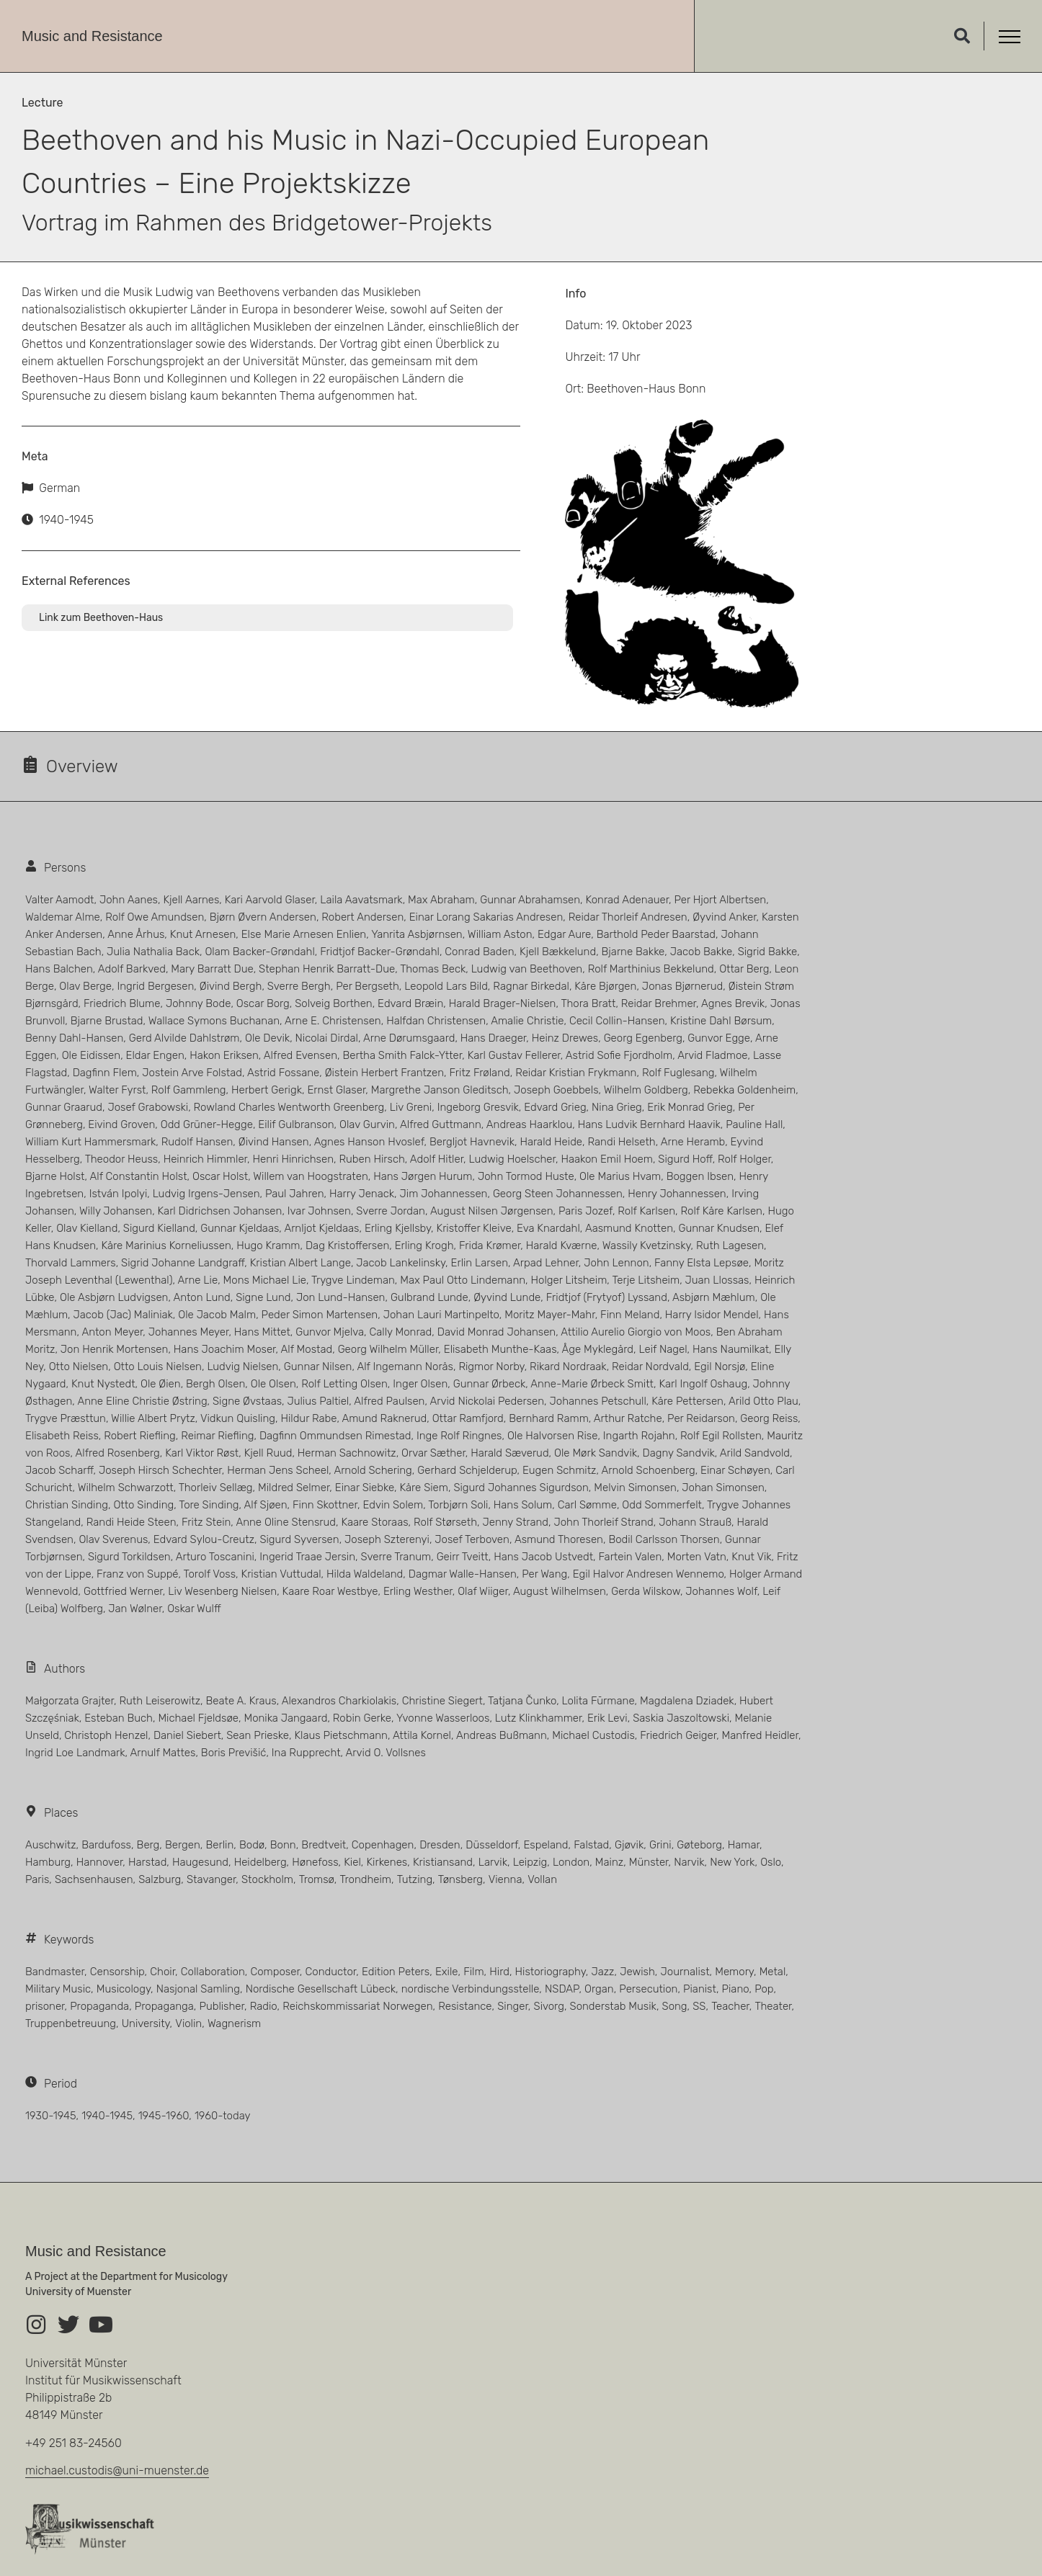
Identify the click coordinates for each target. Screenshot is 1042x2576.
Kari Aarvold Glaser (270, 899)
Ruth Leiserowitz (159, 1700)
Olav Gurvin (367, 1124)
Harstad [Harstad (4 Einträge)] (147, 1862)
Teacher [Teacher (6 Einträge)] (730, 2006)
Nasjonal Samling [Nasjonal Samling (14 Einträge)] (198, 1988)
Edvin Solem (392, 1504)
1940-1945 (66, 520)
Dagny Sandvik (678, 1452)
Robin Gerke (362, 1718)
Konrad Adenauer (627, 899)
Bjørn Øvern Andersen (263, 917)
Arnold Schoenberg (648, 1470)
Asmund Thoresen (559, 1539)
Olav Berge (85, 986)
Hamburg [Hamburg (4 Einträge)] (48, 1862)
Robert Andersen (362, 917)
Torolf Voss (210, 1573)
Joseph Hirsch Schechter (160, 1470)
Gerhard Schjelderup (467, 1470)
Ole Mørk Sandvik (595, 1452)
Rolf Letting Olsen (344, 1383)
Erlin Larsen (479, 1262)
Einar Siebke (364, 1487)
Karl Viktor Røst (202, 1452)
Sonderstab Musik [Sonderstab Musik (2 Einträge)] (613, 2006)
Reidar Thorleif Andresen (628, 917)
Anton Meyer (112, 1331)
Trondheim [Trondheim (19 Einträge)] (365, 1879)
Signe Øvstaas (247, 1401)
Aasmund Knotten (629, 1228)
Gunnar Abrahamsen (530, 899)
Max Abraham (441, 899)
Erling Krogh (424, 1245)
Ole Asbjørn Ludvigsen (114, 1297)
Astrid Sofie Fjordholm (619, 1055)
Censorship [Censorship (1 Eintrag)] (117, 1971)
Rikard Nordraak (568, 1366)
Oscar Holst (220, 1176)
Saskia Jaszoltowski (681, 1718)
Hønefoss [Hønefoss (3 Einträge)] (315, 1862)
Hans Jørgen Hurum (422, 1176)
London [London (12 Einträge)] (571, 1862)
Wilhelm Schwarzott (126, 1487)
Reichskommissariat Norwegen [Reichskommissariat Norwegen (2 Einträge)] (357, 2006)
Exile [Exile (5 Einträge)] (446, 1971)
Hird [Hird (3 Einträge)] (499, 1971)
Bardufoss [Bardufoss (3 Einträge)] (106, 1844)
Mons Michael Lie (264, 1280)
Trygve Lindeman (353, 1280)
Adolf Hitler (436, 1159)
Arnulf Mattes (163, 1752)
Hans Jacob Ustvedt (543, 1556)
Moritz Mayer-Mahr (549, 1314)
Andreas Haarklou (529, 1124)
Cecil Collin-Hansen (617, 1020)
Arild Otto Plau (763, 1401)
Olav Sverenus (113, 1539)
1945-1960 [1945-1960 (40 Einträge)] (164, 2115)
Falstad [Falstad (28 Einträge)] (591, 1844)
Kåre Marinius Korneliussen (166, 1245)
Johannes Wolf (721, 1591)
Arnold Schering (372, 1470)
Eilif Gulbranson (296, 1124)
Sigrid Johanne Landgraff (182, 1262)
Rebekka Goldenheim (744, 1089)
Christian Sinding (66, 1504)
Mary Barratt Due (212, 968)
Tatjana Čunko (522, 1700)
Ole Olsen (273, 1383)
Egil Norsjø (719, 1366)
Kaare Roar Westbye (330, 1591)
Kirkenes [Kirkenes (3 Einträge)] (386, 1862)
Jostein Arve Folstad (192, 1072)
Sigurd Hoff (685, 1159)
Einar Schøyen (735, 1470)
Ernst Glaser (336, 1089)
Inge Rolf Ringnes (459, 1435)
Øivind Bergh (231, 986)
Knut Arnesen (203, 934)
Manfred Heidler (760, 1735)
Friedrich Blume (122, 1003)
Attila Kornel (422, 1735)
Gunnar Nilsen (318, 1366)
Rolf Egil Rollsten (721, 1435)
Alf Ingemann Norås (405, 1366)
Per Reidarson (701, 1418)
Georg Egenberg (643, 1038)
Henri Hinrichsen (293, 1159)
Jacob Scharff (59, 1470)
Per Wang (544, 1573)
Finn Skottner (325, 1504)
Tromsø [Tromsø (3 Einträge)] (316, 1879)
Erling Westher (418, 1591)
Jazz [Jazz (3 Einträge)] (603, 1971)
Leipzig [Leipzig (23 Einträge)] (530, 1862)
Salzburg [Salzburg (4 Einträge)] (159, 1879)
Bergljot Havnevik (472, 1141)
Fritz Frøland (480, 1072)
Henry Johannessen (677, 1193)
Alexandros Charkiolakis (339, 1700)
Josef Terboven (472, 1539)
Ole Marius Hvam (620, 1176)
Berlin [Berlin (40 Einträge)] (220, 1844)
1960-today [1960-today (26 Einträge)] (223, 2115)
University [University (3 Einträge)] (146, 2023)
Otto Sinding (143, 1504)
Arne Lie (197, 1280)
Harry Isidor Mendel (712, 1314)
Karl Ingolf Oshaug (703, 1383)
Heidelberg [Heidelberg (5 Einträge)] (260, 1862)
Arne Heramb (693, 1141)
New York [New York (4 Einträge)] (732, 1862)
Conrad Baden (479, 951)
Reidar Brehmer (658, 1003)
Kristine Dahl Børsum (721, 1020)
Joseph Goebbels (556, 1089)
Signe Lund (263, 1297)
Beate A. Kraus (241, 1700)
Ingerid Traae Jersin (307, 1556)
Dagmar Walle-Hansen (463, 1573)
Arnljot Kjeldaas (321, 1228)
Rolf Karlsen (646, 1210)
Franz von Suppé (137, 1573)
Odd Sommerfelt (662, 1504)
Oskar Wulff (194, 1608)
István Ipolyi (118, 1193)
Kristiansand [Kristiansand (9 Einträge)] (443, 1862)
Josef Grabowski (147, 1107)
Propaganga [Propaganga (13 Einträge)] (164, 2006)
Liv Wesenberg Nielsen (222, 1591)
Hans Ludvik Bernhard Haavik (649, 1124)
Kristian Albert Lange (300, 1262)
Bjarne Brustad (107, 1020)
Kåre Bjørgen (605, 986)
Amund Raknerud (384, 1418)
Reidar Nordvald (650, 1366)
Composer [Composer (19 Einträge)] (274, 1971)
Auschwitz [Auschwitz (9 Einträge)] (50, 1844)
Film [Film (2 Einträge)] (473, 1971)
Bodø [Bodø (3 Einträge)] (251, 1844)
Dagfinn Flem (105, 1072)
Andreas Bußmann (501, 1735)
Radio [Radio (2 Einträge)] (263, 2006)
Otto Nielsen (79, 1366)
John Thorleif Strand (603, 1522)
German (59, 488)
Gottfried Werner (123, 1591)
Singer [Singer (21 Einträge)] (512, 2006)
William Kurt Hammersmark (90, 1141)
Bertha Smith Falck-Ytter (402, 1055)
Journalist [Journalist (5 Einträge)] (685, 1971)
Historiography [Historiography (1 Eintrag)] (550, 1971)
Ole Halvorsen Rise (552, 1435)
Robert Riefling (140, 1435)
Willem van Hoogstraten (310, 1176)
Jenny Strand (515, 1522)
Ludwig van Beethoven (527, 968)
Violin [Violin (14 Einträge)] (188, 2023)
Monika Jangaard (285, 1718)
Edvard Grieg (555, 1107)
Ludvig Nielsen (242, 1366)
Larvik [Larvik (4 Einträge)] (492, 1862)
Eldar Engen (155, 1055)
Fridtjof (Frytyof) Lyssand (606, 1297)
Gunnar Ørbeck (489, 1383)
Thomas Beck (433, 968)
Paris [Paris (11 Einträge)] (37, 1879)
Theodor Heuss (121, 1159)
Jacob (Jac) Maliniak (123, 1314)
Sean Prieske (257, 1735)
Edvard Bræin (410, 1003)
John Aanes (128, 899)
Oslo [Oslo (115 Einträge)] (770, 1862)
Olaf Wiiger (483, 1591)
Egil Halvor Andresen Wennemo (648, 1573)
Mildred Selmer (293, 1487)
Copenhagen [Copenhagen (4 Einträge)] (383, 1844)
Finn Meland (629, 1314)
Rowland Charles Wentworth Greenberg (289, 1107)
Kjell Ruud (268, 1452)
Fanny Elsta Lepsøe (701, 1262)
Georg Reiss (769, 1418)
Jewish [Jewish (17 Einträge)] (637, 1971)
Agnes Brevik (733, 1003)
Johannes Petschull (598, 1401)
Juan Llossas (717, 1280)
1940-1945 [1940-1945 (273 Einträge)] (107, 2115)
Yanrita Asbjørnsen (417, 934)
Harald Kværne (561, 1245)
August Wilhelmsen (559, 1591)
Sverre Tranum (395, 1556)
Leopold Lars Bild (446, 986)
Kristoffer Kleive (474, 1228)
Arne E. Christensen (333, 1020)
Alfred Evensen (300, 1055)
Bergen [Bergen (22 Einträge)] (182, 1844)
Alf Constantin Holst (138, 1176)
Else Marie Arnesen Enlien (303, 934)
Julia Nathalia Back (153, 951)
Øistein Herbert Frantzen (384, 1072)
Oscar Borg (263, 1003)
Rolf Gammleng (188, 1089)
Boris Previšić (234, 1752)
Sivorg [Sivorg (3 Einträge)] (549, 2006)
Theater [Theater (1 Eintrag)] (772, 2006)
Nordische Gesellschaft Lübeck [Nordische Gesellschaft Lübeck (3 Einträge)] (321, 1988)
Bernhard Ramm (549, 1418)
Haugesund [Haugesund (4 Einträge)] (200, 1862)
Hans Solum (523, 1504)
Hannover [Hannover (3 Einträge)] (99, 1862)
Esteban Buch (118, 1718)
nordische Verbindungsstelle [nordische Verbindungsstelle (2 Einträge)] (470, 1988)
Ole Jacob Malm (217, 1314)
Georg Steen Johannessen (558, 1193)
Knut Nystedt (103, 1383)
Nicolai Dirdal (326, 1038)
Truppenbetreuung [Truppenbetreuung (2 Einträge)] (70, 2023)
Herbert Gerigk (266, 1089)
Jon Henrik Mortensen (115, 1349)
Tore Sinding (209, 1504)
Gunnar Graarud (63, 1107)
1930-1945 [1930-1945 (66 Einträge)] (50, 2115)
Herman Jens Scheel (278, 1470)
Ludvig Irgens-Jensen (206, 1193)
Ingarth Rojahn (639, 1435)
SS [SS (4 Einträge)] (699, 2006)
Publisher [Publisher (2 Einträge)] (221, 2006)
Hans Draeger (493, 1038)
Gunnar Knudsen (719, 1228)
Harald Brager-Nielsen (502, 1003)
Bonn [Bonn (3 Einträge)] (283, 1844)
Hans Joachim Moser (225, 1349)
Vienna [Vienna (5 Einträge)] (505, 1879)
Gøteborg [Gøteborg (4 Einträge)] (699, 1844)
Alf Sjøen (266, 1504)
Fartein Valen (630, 1556)
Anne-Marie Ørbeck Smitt (592, 1383)
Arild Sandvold (755, 1452)
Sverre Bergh (299, 986)
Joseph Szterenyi (386, 1539)
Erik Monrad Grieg (690, 1107)
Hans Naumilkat (731, 1349)
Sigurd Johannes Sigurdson (520, 1487)
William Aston (500, 934)
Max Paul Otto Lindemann (462, 1280)
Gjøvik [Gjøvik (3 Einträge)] (629, 1844)
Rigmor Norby (491, 1366)
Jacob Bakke (701, 951)
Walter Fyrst (117, 1089)
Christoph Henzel (106, 1735)
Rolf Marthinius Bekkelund (651, 968)
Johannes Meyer (188, 1331)
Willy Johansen (115, 1210)
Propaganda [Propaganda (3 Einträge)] (99, 2006)
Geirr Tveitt (463, 1556)
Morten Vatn (696, 1556)
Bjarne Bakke (633, 951)
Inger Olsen (420, 1383)
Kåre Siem (424, 1487)
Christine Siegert (442, 1700)
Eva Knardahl (548, 1228)
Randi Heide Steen (131, 1522)
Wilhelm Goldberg (646, 1089)
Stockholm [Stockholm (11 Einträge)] (267, 1879)
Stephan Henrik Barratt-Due (327, 968)
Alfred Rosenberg (118, 1452)
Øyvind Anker (724, 917)
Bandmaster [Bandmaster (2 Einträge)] (54, 1971)
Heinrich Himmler (205, 1159)
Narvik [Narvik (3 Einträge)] (689, 1862)
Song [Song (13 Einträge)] (674, 2006)
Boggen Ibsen (700, 1176)
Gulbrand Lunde (429, 1297)
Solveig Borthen (333, 1003)
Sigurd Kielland (159, 1228)
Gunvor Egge (718, 1038)
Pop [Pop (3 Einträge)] (763, 1988)
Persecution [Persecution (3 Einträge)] (648, 1988)
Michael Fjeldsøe (198, 1718)
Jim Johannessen (444, 1193)
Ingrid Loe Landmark (75, 1752)
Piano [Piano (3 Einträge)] (735, 1988)
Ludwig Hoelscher (512, 1159)
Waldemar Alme (62, 917)
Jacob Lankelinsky (400, 1262)
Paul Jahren (294, 1193)
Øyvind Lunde (506, 1297)
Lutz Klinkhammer (538, 1718)
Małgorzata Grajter (69, 1700)
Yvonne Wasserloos (442, 1718)
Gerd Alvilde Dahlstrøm (184, 1038)
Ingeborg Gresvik (478, 1107)
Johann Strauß (695, 1522)
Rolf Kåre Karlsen (721, 1210)
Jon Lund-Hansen (341, 1297)
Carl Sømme (587, 1504)
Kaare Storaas (374, 1522)
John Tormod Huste (526, 1176)
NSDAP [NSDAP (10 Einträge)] (562, 1988)
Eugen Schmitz (559, 1470)
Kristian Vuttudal (281, 1573)
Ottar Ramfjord (468, 1418)
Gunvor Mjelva (329, 1331)
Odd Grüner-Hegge (207, 1124)
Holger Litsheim (569, 1280)
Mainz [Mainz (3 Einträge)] (609, 1862)
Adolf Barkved (132, 968)
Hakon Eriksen (224, 1055)
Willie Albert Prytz (153, 1418)
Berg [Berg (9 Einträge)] (148, 1844)
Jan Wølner (134, 1608)
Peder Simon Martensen (320, 1314)
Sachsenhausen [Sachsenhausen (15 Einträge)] (94, 1879)
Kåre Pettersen (687, 1401)
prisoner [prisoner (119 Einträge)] (44, 2006)
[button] (962, 36)
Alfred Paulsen (389, 1401)
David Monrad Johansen (496, 1331)
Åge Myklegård (597, 1349)
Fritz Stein (206, 1522)
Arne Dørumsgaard (409, 1038)
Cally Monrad (401, 1331)
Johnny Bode (198, 1003)
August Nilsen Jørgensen (491, 1210)
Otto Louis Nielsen (158, 1366)
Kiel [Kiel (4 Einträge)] (352, 1862)
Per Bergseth (367, 986)
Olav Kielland (86, 1228)
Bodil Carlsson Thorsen (663, 1539)
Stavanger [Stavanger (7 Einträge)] (211, 1879)
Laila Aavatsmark (361, 899)
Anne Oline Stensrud (286, 1522)
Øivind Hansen (274, 1141)
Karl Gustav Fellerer (514, 1055)
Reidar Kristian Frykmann (575, 1072)
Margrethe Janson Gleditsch (440, 1089)
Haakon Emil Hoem (606, 1159)
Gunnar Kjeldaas (239, 1228)
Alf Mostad (307, 1349)
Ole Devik (267, 1038)
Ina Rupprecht (306, 1752)
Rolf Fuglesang (678, 1072)
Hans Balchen (59, 968)
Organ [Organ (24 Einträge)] (599, 1988)
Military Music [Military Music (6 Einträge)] (58, 1988)
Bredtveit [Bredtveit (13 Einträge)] (323, 1844)
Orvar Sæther (433, 1452)
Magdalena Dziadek (687, 1700)
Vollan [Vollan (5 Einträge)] (542, 1879)
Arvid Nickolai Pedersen (487, 1401)
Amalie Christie (527, 1020)
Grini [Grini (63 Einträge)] (660, 1844)
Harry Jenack (361, 1193)
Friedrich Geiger (678, 1735)
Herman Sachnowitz (347, 1452)
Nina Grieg (617, 1107)
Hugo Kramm (268, 1245)
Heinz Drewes (565, 1038)
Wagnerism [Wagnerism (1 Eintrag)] (234, 2023)
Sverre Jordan (390, 1210)
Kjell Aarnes (191, 899)
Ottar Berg (744, 968)
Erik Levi (607, 1718)
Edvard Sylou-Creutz (203, 1539)
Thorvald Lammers (70, 1262)
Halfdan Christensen (436, 1020)
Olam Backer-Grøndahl (259, 951)
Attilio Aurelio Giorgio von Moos (636, 1331)
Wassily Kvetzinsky (646, 1245)
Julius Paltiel (318, 1401)
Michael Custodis (593, 1735)
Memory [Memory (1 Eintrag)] (734, 1971)
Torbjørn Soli (458, 1504)
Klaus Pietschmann (341, 1735)
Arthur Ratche (628, 1418)
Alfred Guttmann (440, 1124)
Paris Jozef (585, 1210)
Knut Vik (751, 1556)
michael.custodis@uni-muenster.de (117, 2470)
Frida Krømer (489, 1245)
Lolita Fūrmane (598, 1700)
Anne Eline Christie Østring (142, 1401)
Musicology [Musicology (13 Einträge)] (124, 1988)
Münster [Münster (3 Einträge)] (649, 1862)
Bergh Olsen (215, 1383)
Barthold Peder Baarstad (656, 934)
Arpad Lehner (546, 1262)
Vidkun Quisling (237, 1418)
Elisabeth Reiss (62, 1435)
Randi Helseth (621, 1141)
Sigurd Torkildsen (129, 1556)
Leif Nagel (662, 1349)
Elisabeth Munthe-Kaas (500, 1349)
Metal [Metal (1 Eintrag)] (773, 1971)
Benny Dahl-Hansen (74, 1038)
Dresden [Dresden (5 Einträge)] (439, 1844)
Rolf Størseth (445, 1522)
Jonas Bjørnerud (682, 986)
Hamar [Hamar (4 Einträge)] (744, 1844)
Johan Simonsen (723, 1487)
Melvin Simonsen (635, 1487)
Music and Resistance (92, 36)
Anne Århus (135, 934)
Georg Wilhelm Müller (388, 1349)
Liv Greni (411, 1107)
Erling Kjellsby (398, 1228)
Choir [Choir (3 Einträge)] (162, 1971)
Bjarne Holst (54, 1176)
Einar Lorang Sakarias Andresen (486, 917)
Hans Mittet (262, 1331)
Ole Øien (161, 1383)
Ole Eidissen (91, 1055)
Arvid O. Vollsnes (386, 1752)
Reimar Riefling (217, 1435)
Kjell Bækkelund (558, 951)
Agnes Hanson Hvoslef (369, 1141)
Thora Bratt (588, 1003)
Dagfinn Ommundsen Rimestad (335, 1435)
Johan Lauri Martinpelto (441, 1314)
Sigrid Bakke (768, 951)
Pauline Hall (754, 1124)
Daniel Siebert (187, 1735)
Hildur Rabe (308, 1418)
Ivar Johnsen (319, 1210)
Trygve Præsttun (65, 1418)
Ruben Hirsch (371, 1159)
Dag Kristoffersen (347, 1245)
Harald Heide (551, 1141)
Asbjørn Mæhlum (713, 1297)
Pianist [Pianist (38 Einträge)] (699, 1988)
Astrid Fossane (283, 1072)
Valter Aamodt (59, 899)
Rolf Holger (744, 1159)
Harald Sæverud (509, 1452)
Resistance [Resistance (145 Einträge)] (464, 2006)
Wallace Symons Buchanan (214, 1020)
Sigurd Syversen (299, 1539)
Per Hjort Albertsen (720, 899)
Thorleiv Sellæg (216, 1487)
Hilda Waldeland (364, 1573)
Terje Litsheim (646, 1280)
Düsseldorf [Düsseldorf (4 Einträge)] (491, 1844)
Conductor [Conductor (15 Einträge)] (331, 1971)
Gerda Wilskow (645, 1591)
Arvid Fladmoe (712, 1055)
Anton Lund (202, 1297)
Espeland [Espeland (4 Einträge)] (545, 1844)
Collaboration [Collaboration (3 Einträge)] (213, 1971)
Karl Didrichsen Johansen (220, 1210)
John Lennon (616, 1262)
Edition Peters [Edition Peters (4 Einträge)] (395, 1971)
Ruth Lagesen (730, 1245)
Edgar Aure (564, 934)
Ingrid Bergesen (155, 986)
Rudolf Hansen (197, 1141)
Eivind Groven (121, 1124)
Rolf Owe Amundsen (154, 917)
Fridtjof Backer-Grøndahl (380, 951)
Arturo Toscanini (215, 1556)
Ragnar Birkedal (531, 986)
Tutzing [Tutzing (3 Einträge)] (414, 1879)
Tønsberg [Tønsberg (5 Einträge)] (460, 1879)
